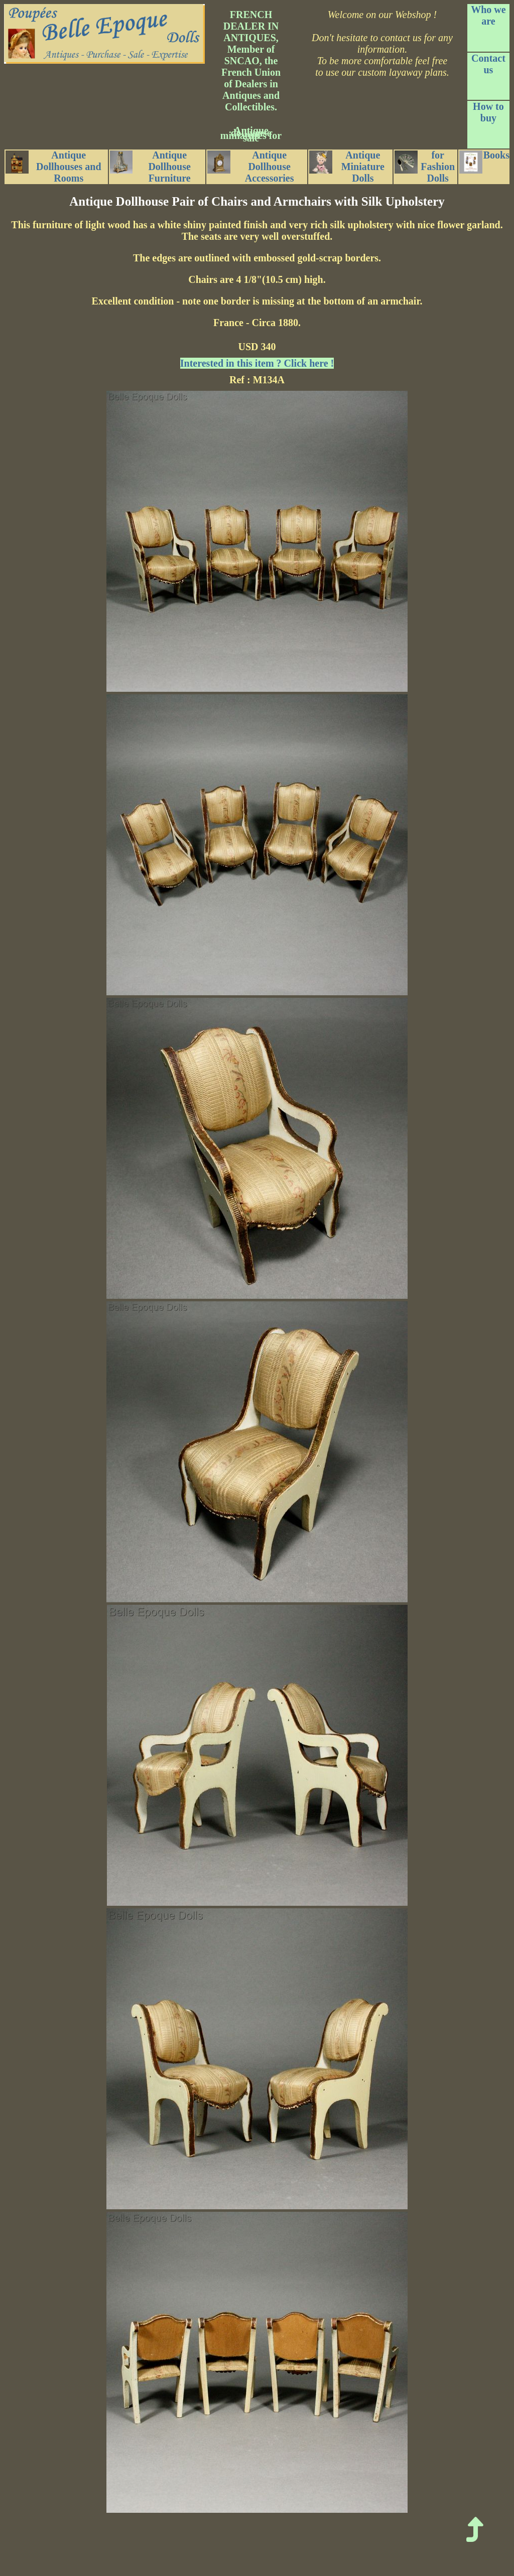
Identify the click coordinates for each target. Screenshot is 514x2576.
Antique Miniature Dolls (346, 166)
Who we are (488, 15)
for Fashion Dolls (425, 166)
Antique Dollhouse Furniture (150, 166)
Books (484, 161)
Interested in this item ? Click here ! (257, 363)
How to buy (488, 112)
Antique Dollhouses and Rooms (53, 166)
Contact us (488, 64)
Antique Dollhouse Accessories (250, 166)
